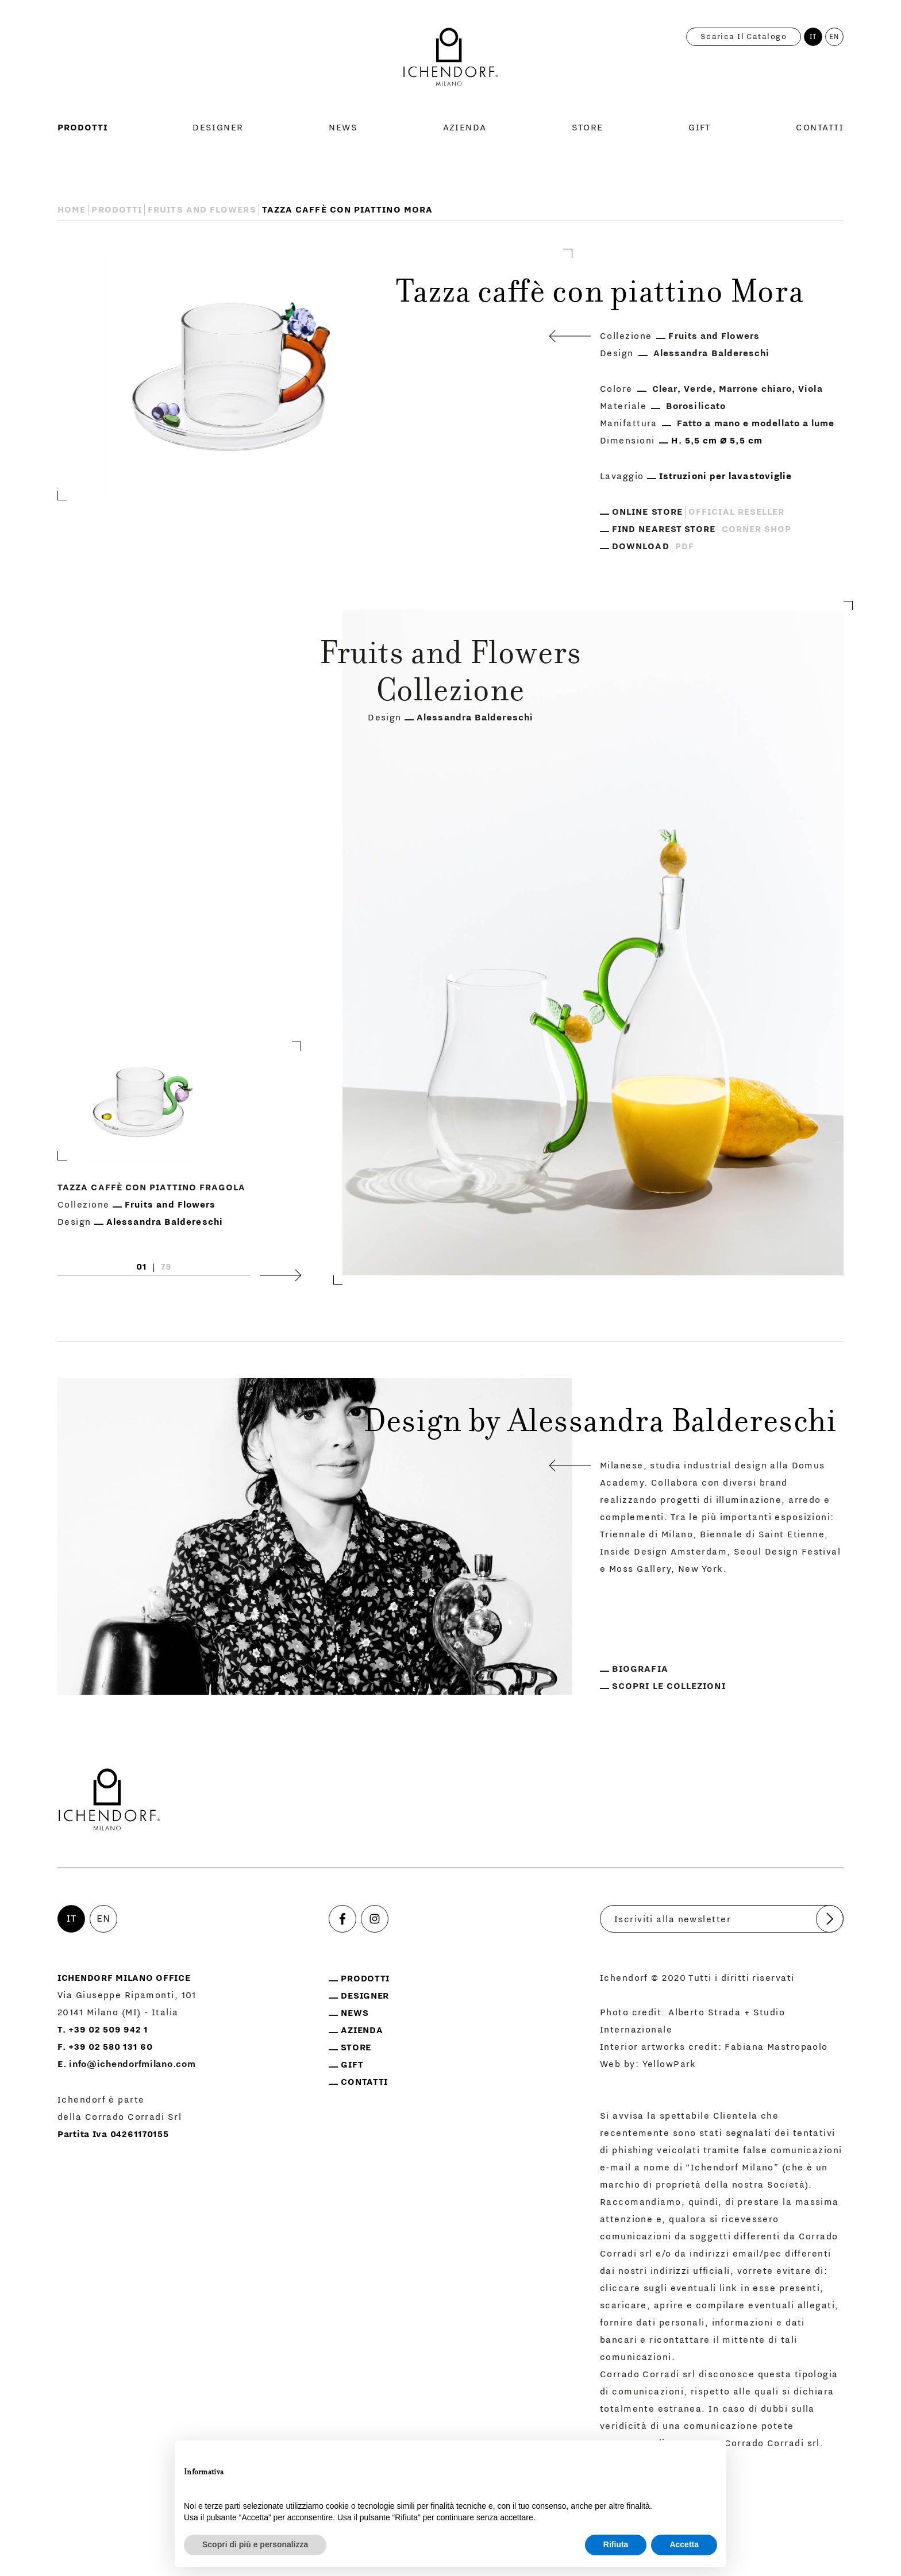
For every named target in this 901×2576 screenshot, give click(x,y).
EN (834, 37)
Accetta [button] (684, 2544)
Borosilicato (696, 406)
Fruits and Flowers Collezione (450, 675)
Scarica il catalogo (743, 36)
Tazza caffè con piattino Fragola (151, 1187)
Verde (698, 389)
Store (587, 127)
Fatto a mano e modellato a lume (755, 423)
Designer (218, 127)
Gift (699, 127)
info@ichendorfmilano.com (132, 2064)
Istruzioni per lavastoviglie (725, 476)
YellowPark (669, 2064)
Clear (664, 389)
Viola (810, 389)
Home (71, 210)
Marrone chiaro (755, 389)
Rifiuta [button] (616, 2544)
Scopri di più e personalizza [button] (255, 2544)
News (343, 127)
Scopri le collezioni (669, 1686)
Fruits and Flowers (202, 210)
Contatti (820, 127)
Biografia (640, 1669)
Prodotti (82, 127)
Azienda (465, 127)
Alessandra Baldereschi (711, 353)
